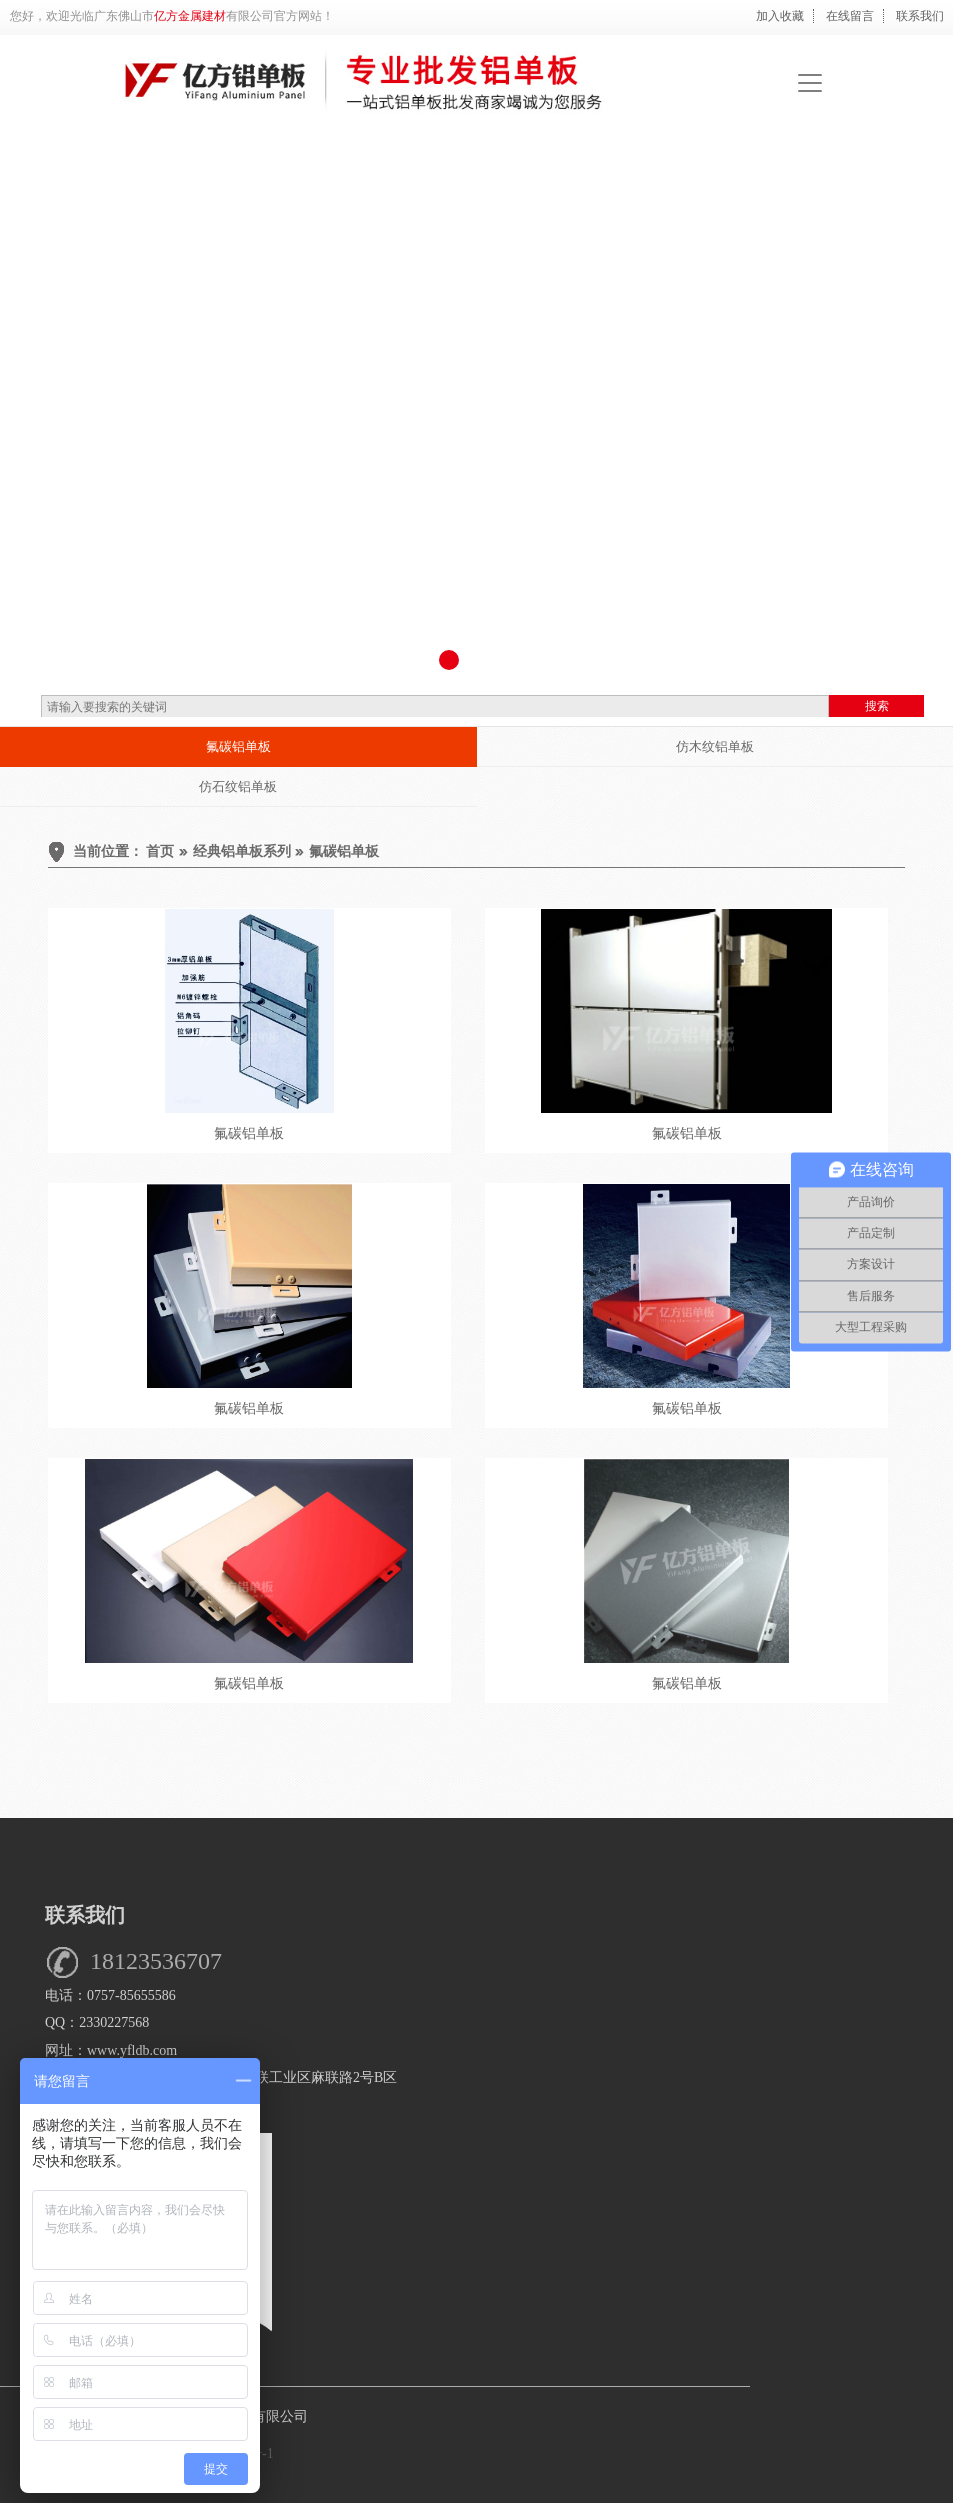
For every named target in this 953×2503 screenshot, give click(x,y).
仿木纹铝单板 (715, 746)
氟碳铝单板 (238, 746)
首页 (160, 851)
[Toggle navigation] (810, 83)
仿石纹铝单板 (238, 786)
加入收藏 (780, 16)
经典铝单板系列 (242, 851)
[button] (449, 660)
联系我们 (920, 16)
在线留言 (850, 16)
